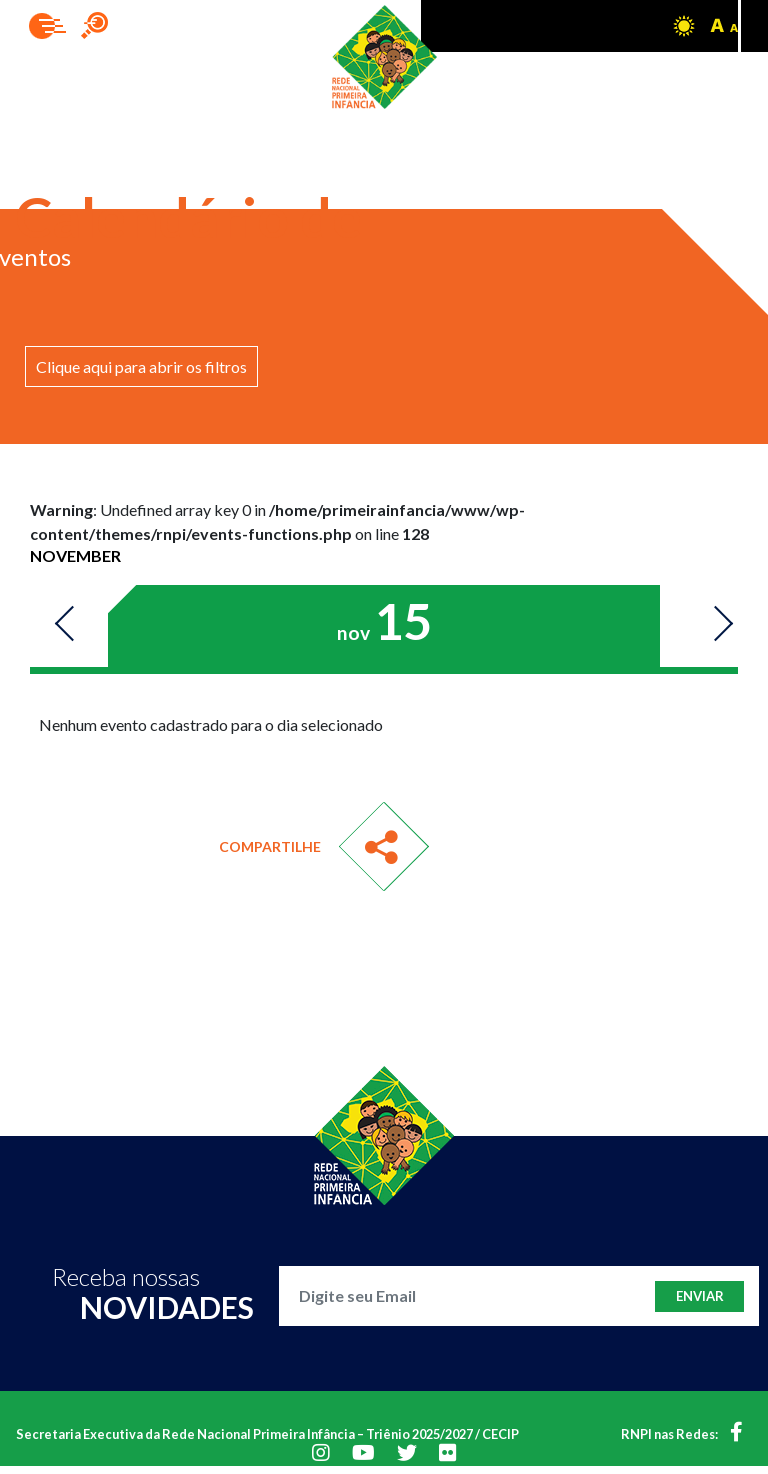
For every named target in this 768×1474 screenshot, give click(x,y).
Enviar (700, 1296)
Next (713, 625)
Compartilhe (270, 846)
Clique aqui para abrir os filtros (141, 366)
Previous (74, 625)
